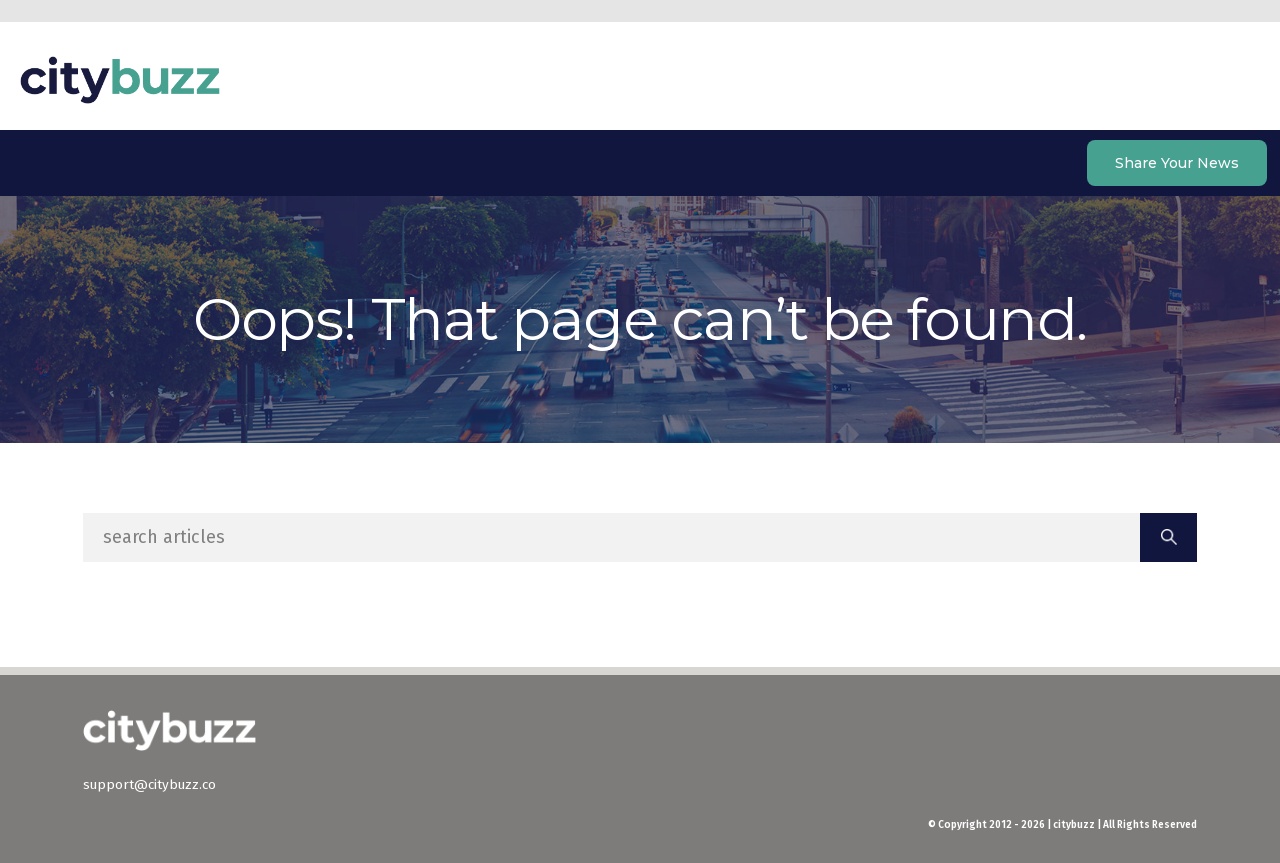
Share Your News (1177, 163)
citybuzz (120, 80)
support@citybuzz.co (149, 784)
